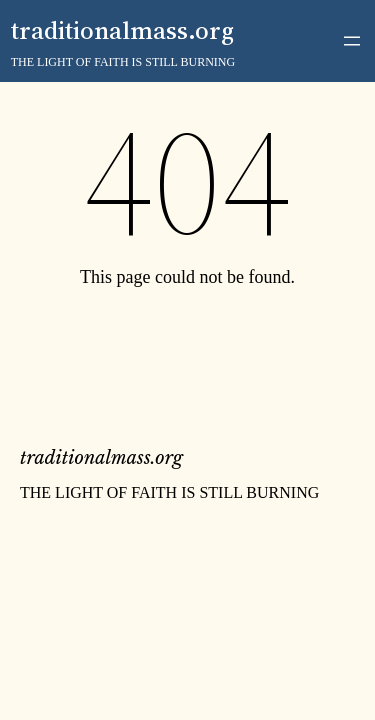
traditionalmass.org (122, 30)
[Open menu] (352, 41)
